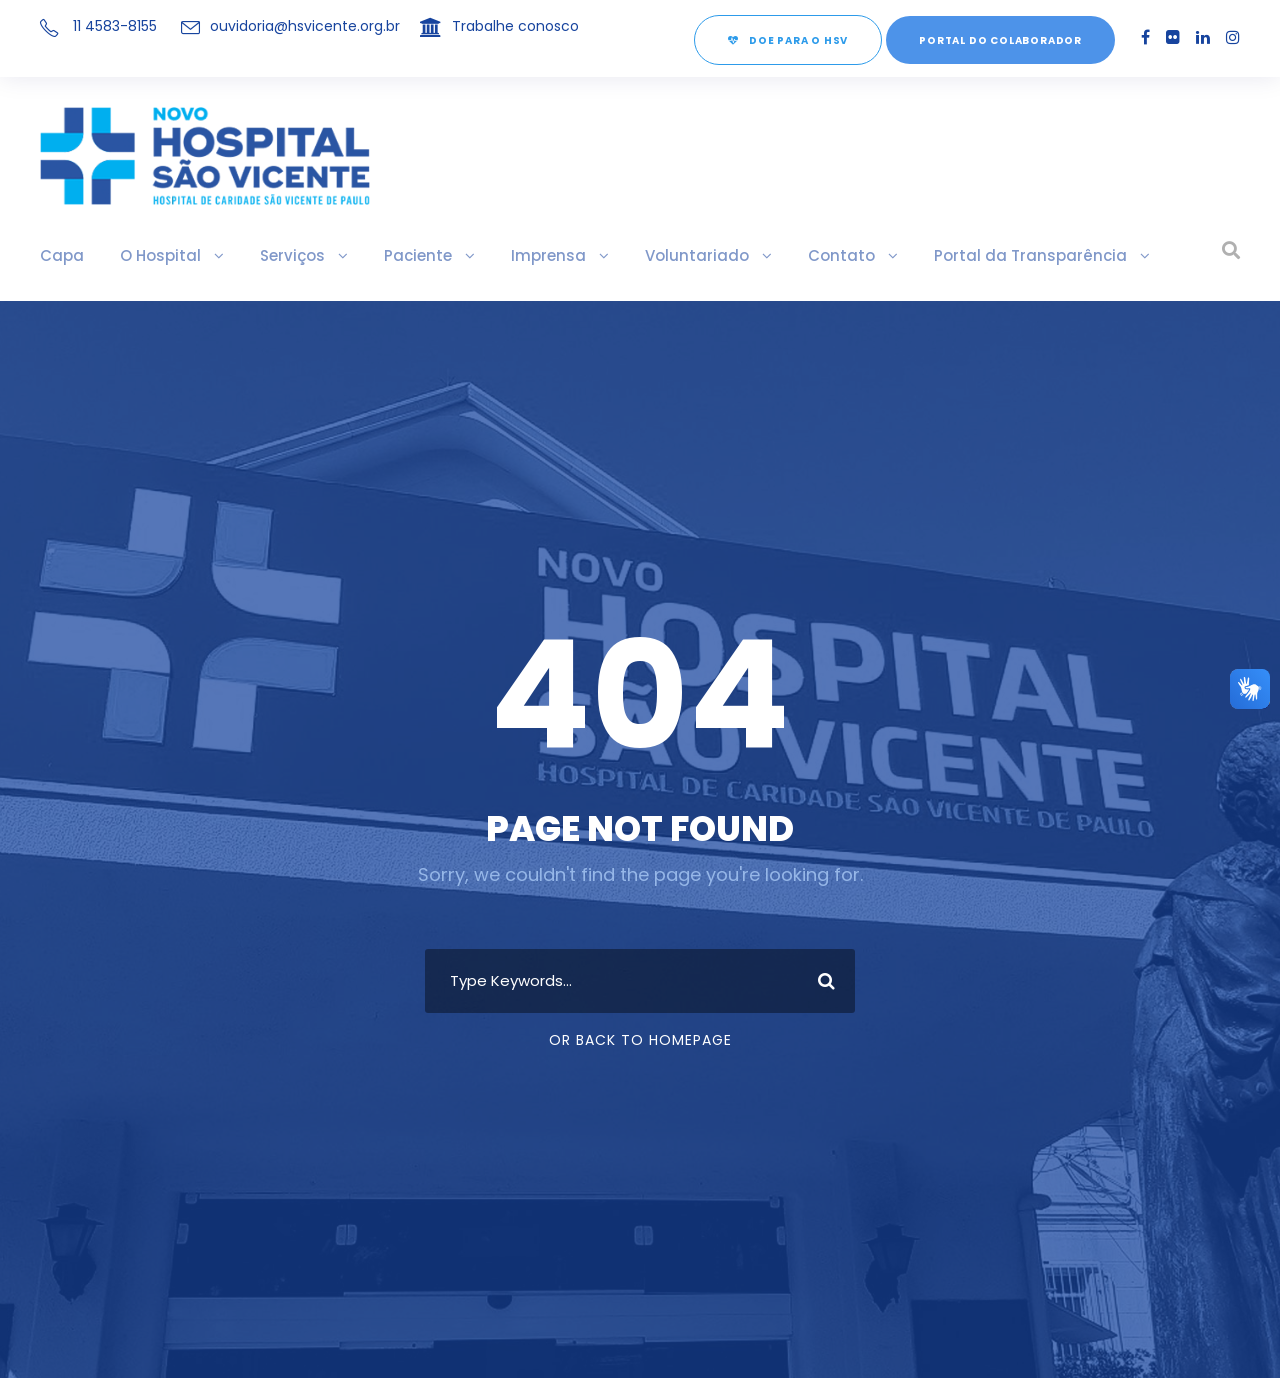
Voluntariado (637, 255)
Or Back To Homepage (640, 1040)
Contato (765, 255)
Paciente (386, 255)
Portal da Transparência (929, 255)
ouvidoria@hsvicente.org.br (297, 26)
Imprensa (506, 255)
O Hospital (147, 255)
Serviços (270, 255)
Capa (58, 255)
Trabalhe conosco (490, 26)
